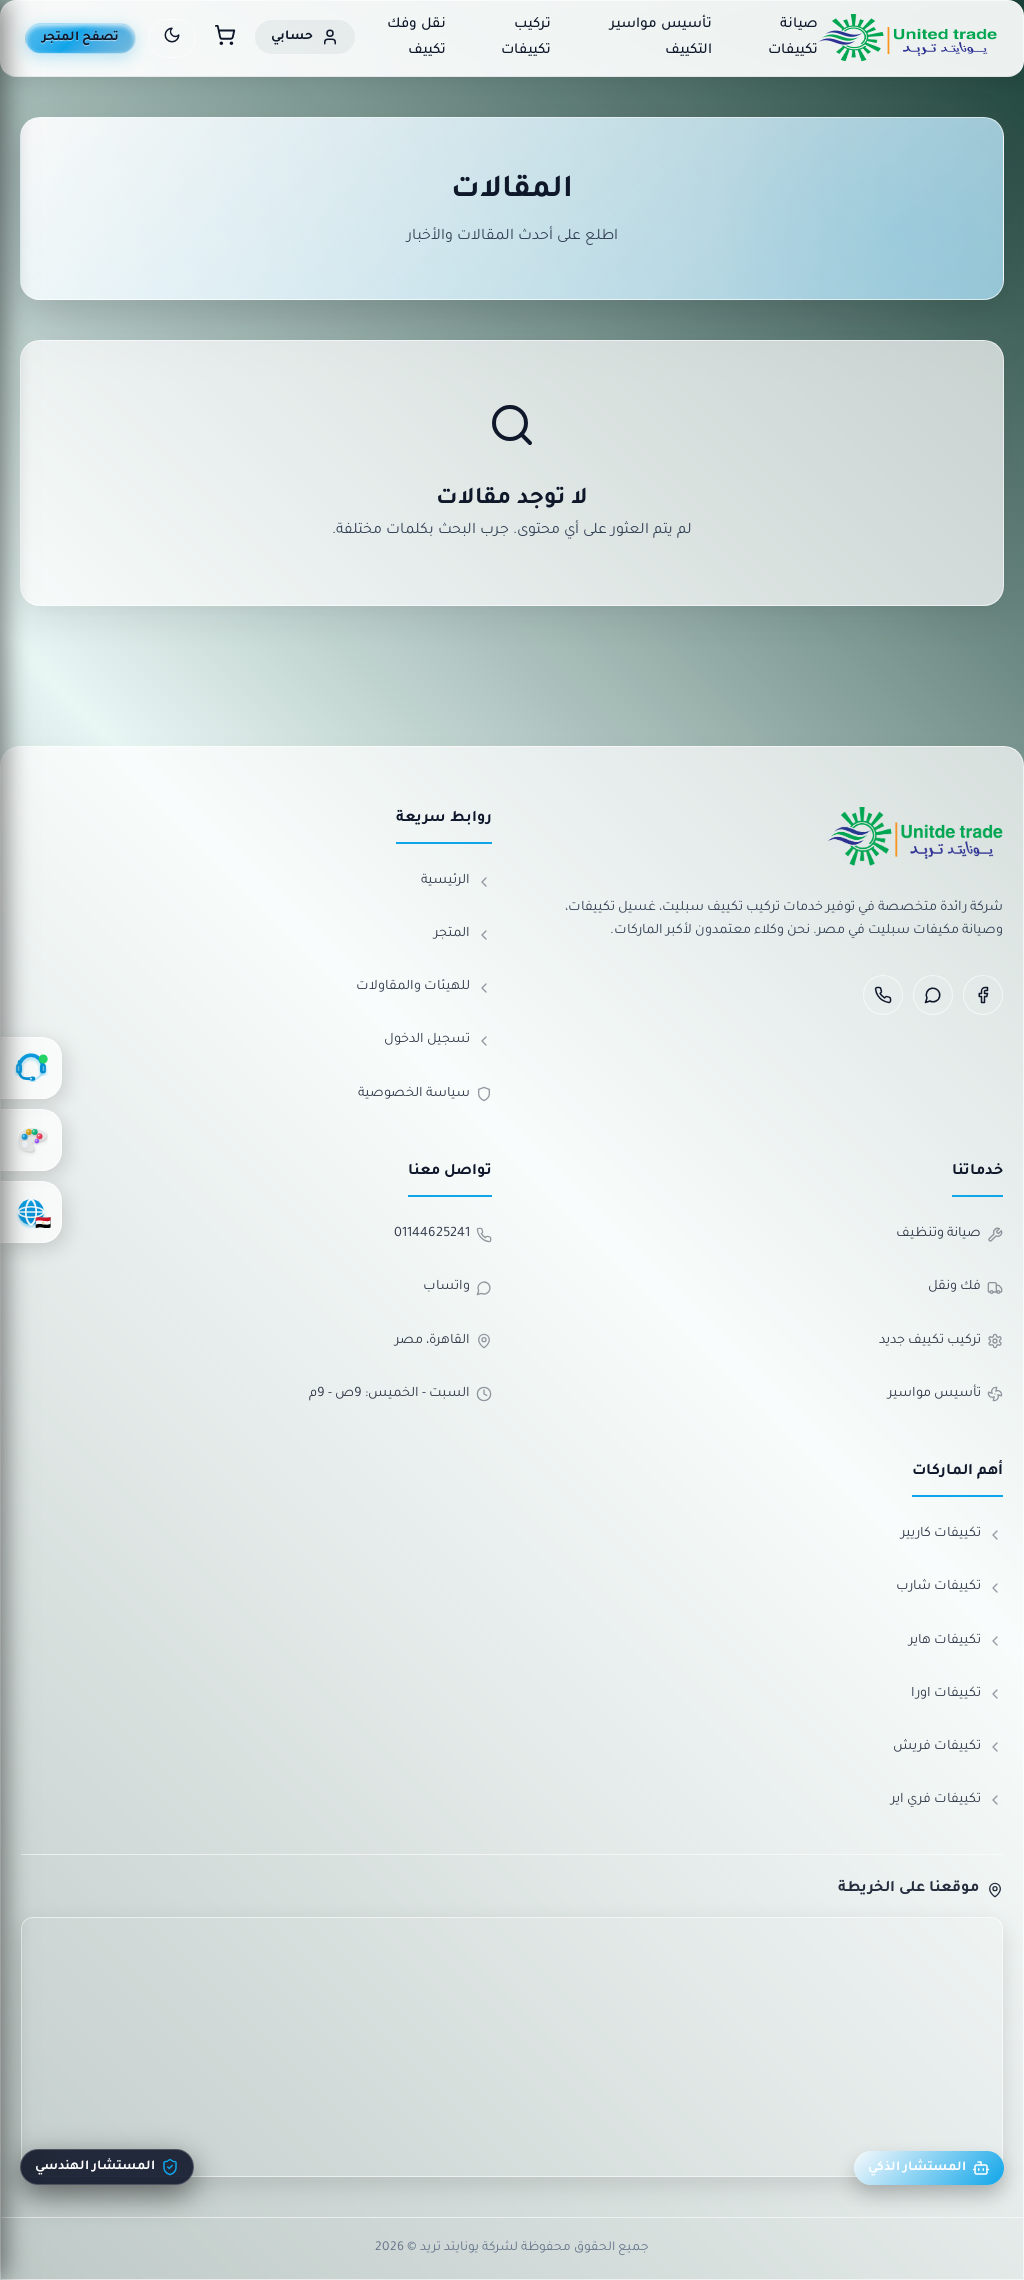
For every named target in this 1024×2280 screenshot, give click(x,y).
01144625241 (443, 1235)
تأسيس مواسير (945, 1394)
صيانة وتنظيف (949, 1235)
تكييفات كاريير (952, 1535)
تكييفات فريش (948, 1747)
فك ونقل (965, 1288)
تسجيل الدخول (438, 1041)
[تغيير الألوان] (31, 1140)
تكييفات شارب (949, 1588)
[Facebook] (983, 995)
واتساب (457, 1288)
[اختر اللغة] (31, 1212)
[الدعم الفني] (31, 1068)
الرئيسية (456, 882)
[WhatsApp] (933, 995)
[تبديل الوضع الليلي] (172, 38)
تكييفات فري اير (947, 1800)
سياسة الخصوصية (425, 1094)
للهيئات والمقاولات (424, 988)
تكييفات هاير (956, 1641)
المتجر (463, 935)
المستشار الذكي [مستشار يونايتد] (929, 2168)
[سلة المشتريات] (225, 38)
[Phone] (883, 995)
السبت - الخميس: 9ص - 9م (400, 1394)
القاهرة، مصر (443, 1341)
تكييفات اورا (957, 1694)
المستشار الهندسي (107, 2167)
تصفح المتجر (80, 38)
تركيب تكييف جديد (941, 1341)
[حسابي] (305, 37)
